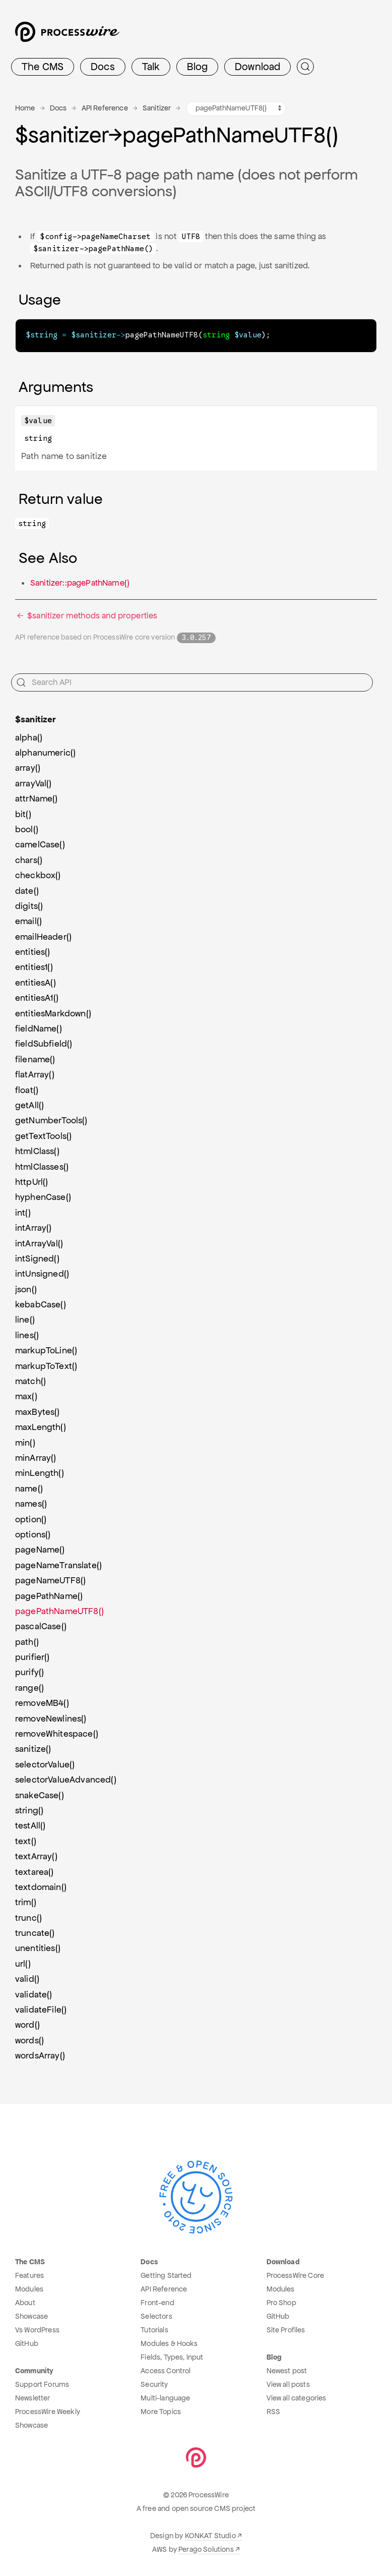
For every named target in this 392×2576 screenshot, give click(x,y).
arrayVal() (33, 782)
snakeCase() (39, 1794)
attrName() (36, 798)
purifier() (32, 1656)
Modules (29, 2288)
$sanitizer (35, 718)
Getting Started (166, 2274)
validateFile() (41, 2009)
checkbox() (38, 874)
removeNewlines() (51, 1718)
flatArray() (34, 1073)
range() (29, 1687)
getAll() (29, 1104)
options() (32, 1533)
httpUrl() (31, 1181)
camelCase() (40, 843)
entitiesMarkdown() (53, 1012)
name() (29, 1488)
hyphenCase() (43, 1196)
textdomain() (41, 1886)
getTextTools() (43, 1135)
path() (27, 1641)
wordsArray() (40, 2054)
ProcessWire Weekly (47, 2411)
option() (30, 1518)
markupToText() (46, 1365)
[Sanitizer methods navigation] (236, 108)
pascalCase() (41, 1625)
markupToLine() (46, 1349)
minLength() (39, 1472)
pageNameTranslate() (58, 1564)
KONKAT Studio (210, 2535)
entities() (32, 951)
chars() (28, 859)
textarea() (34, 1871)
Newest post (287, 2370)
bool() (26, 828)
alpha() (28, 736)
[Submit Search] (305, 67)
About (25, 2302)
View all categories (296, 2397)
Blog (197, 66)
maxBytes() (37, 1411)
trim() (25, 1901)
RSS (273, 2411)
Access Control (165, 2370)
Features (29, 2274)
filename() (35, 1058)
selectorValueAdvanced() (65, 1779)
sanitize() (33, 1748)
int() (23, 1212)
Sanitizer (157, 107)
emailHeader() (43, 936)
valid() (27, 1978)
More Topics (161, 2411)
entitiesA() (35, 982)
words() (29, 2039)
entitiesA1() (36, 997)
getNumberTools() (51, 1119)
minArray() (35, 1457)
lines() (27, 1334)
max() (26, 1395)
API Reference (105, 107)
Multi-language (165, 2397)
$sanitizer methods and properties (86, 615)
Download (257, 66)
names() (31, 1503)
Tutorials (154, 2329)
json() (26, 1288)
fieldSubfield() (43, 1043)
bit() (23, 813)
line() (25, 1319)
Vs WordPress (37, 2329)
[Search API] (192, 682)
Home (25, 107)
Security (154, 2383)
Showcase (31, 2315)
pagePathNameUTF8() (59, 1610)
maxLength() (40, 1426)
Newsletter (32, 2397)
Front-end (157, 2302)
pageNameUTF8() (50, 1579)
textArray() (36, 1855)
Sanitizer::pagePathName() (79, 582)
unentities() (37, 1947)
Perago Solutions (206, 2548)
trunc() (28, 1917)
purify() (29, 1671)
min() (25, 1442)
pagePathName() (49, 1595)
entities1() (34, 966)
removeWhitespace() (56, 1733)
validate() (33, 1993)
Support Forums (42, 2383)
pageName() (40, 1549)
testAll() (30, 1824)
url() (23, 1963)
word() (27, 2024)
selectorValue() (45, 1763)
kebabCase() (40, 1303)
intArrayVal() (39, 1242)
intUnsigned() (42, 1273)
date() (27, 890)
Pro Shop (281, 2302)
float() (26, 1089)
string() (29, 1809)
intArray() (33, 1227)
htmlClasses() (42, 1166)
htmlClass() (37, 1150)
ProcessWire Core (295, 2274)
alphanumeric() (45, 752)
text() (25, 1840)
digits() (29, 905)
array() (27, 767)
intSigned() (37, 1258)
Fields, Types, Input (172, 2356)
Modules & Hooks (169, 2343)
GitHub (26, 2343)
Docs (103, 66)
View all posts (288, 2383)
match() (30, 1380)
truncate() (35, 1932)
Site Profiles (286, 2329)
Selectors (156, 2315)
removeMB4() (42, 1702)
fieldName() (38, 1028)
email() (28, 920)
